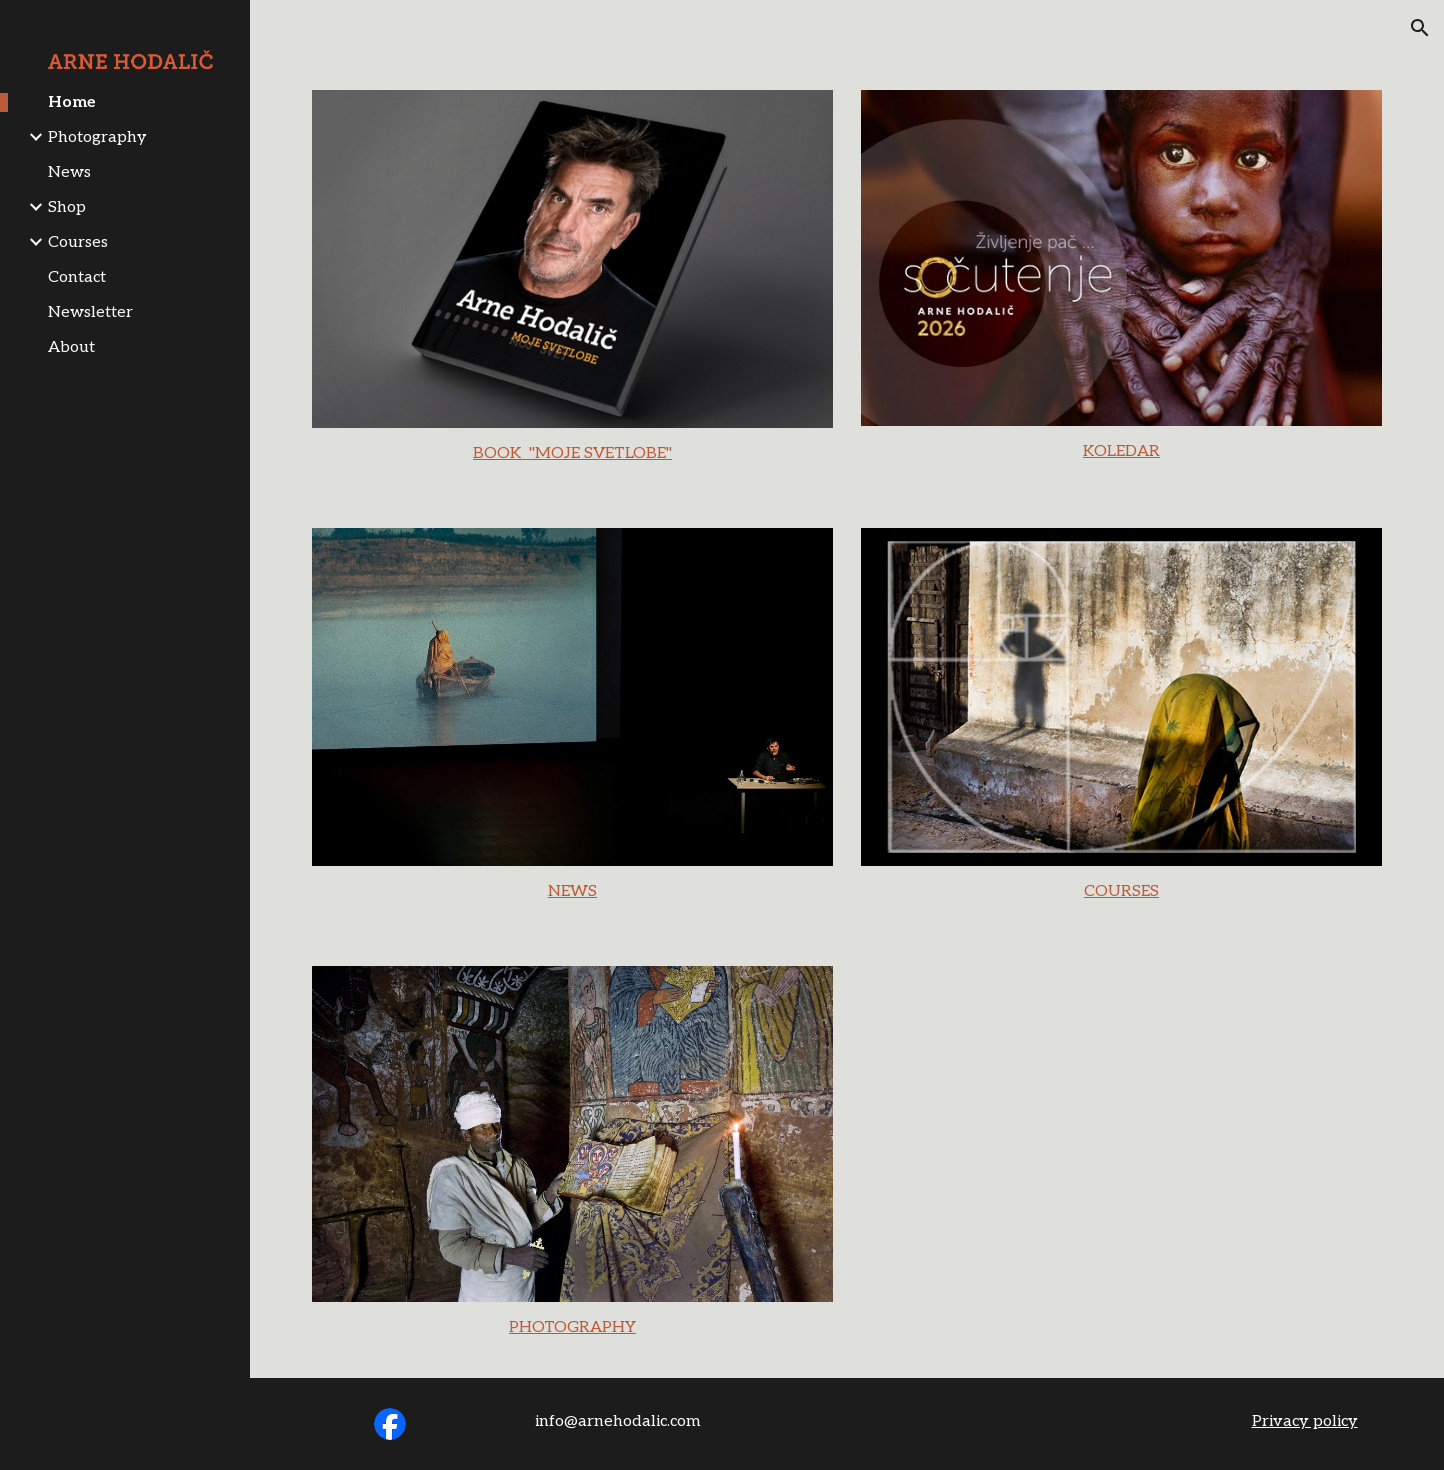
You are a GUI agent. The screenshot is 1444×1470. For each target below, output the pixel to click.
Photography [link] (97, 137)
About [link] (71, 347)
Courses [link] (78, 242)
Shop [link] (67, 207)
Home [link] (72, 102)
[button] (1420, 28)
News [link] (69, 172)
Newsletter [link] (90, 312)
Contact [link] (77, 277)
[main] (573, 454)
